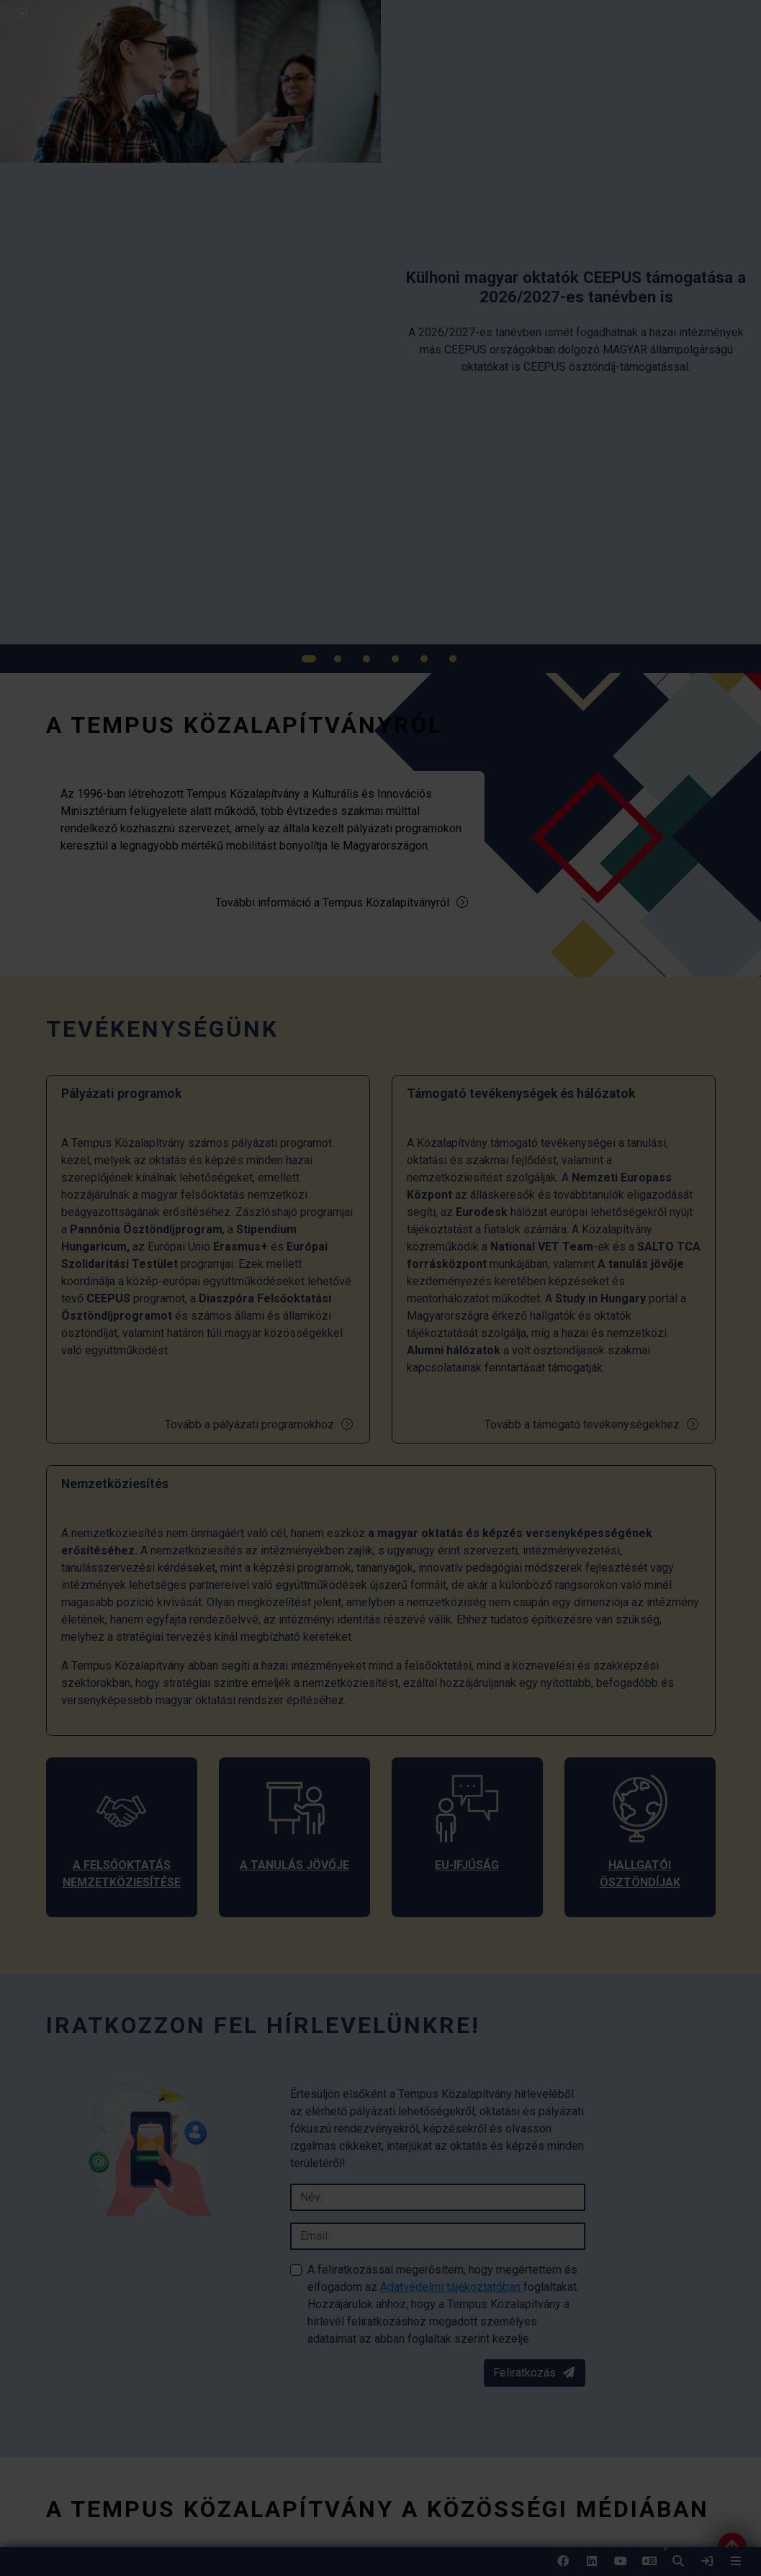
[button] (678, 2561)
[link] (707, 2561)
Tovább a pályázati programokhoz (259, 1424)
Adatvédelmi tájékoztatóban (451, 2287)
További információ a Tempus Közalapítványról (342, 902)
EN (649, 2565)
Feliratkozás (534, 2372)
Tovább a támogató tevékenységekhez (592, 1424)
